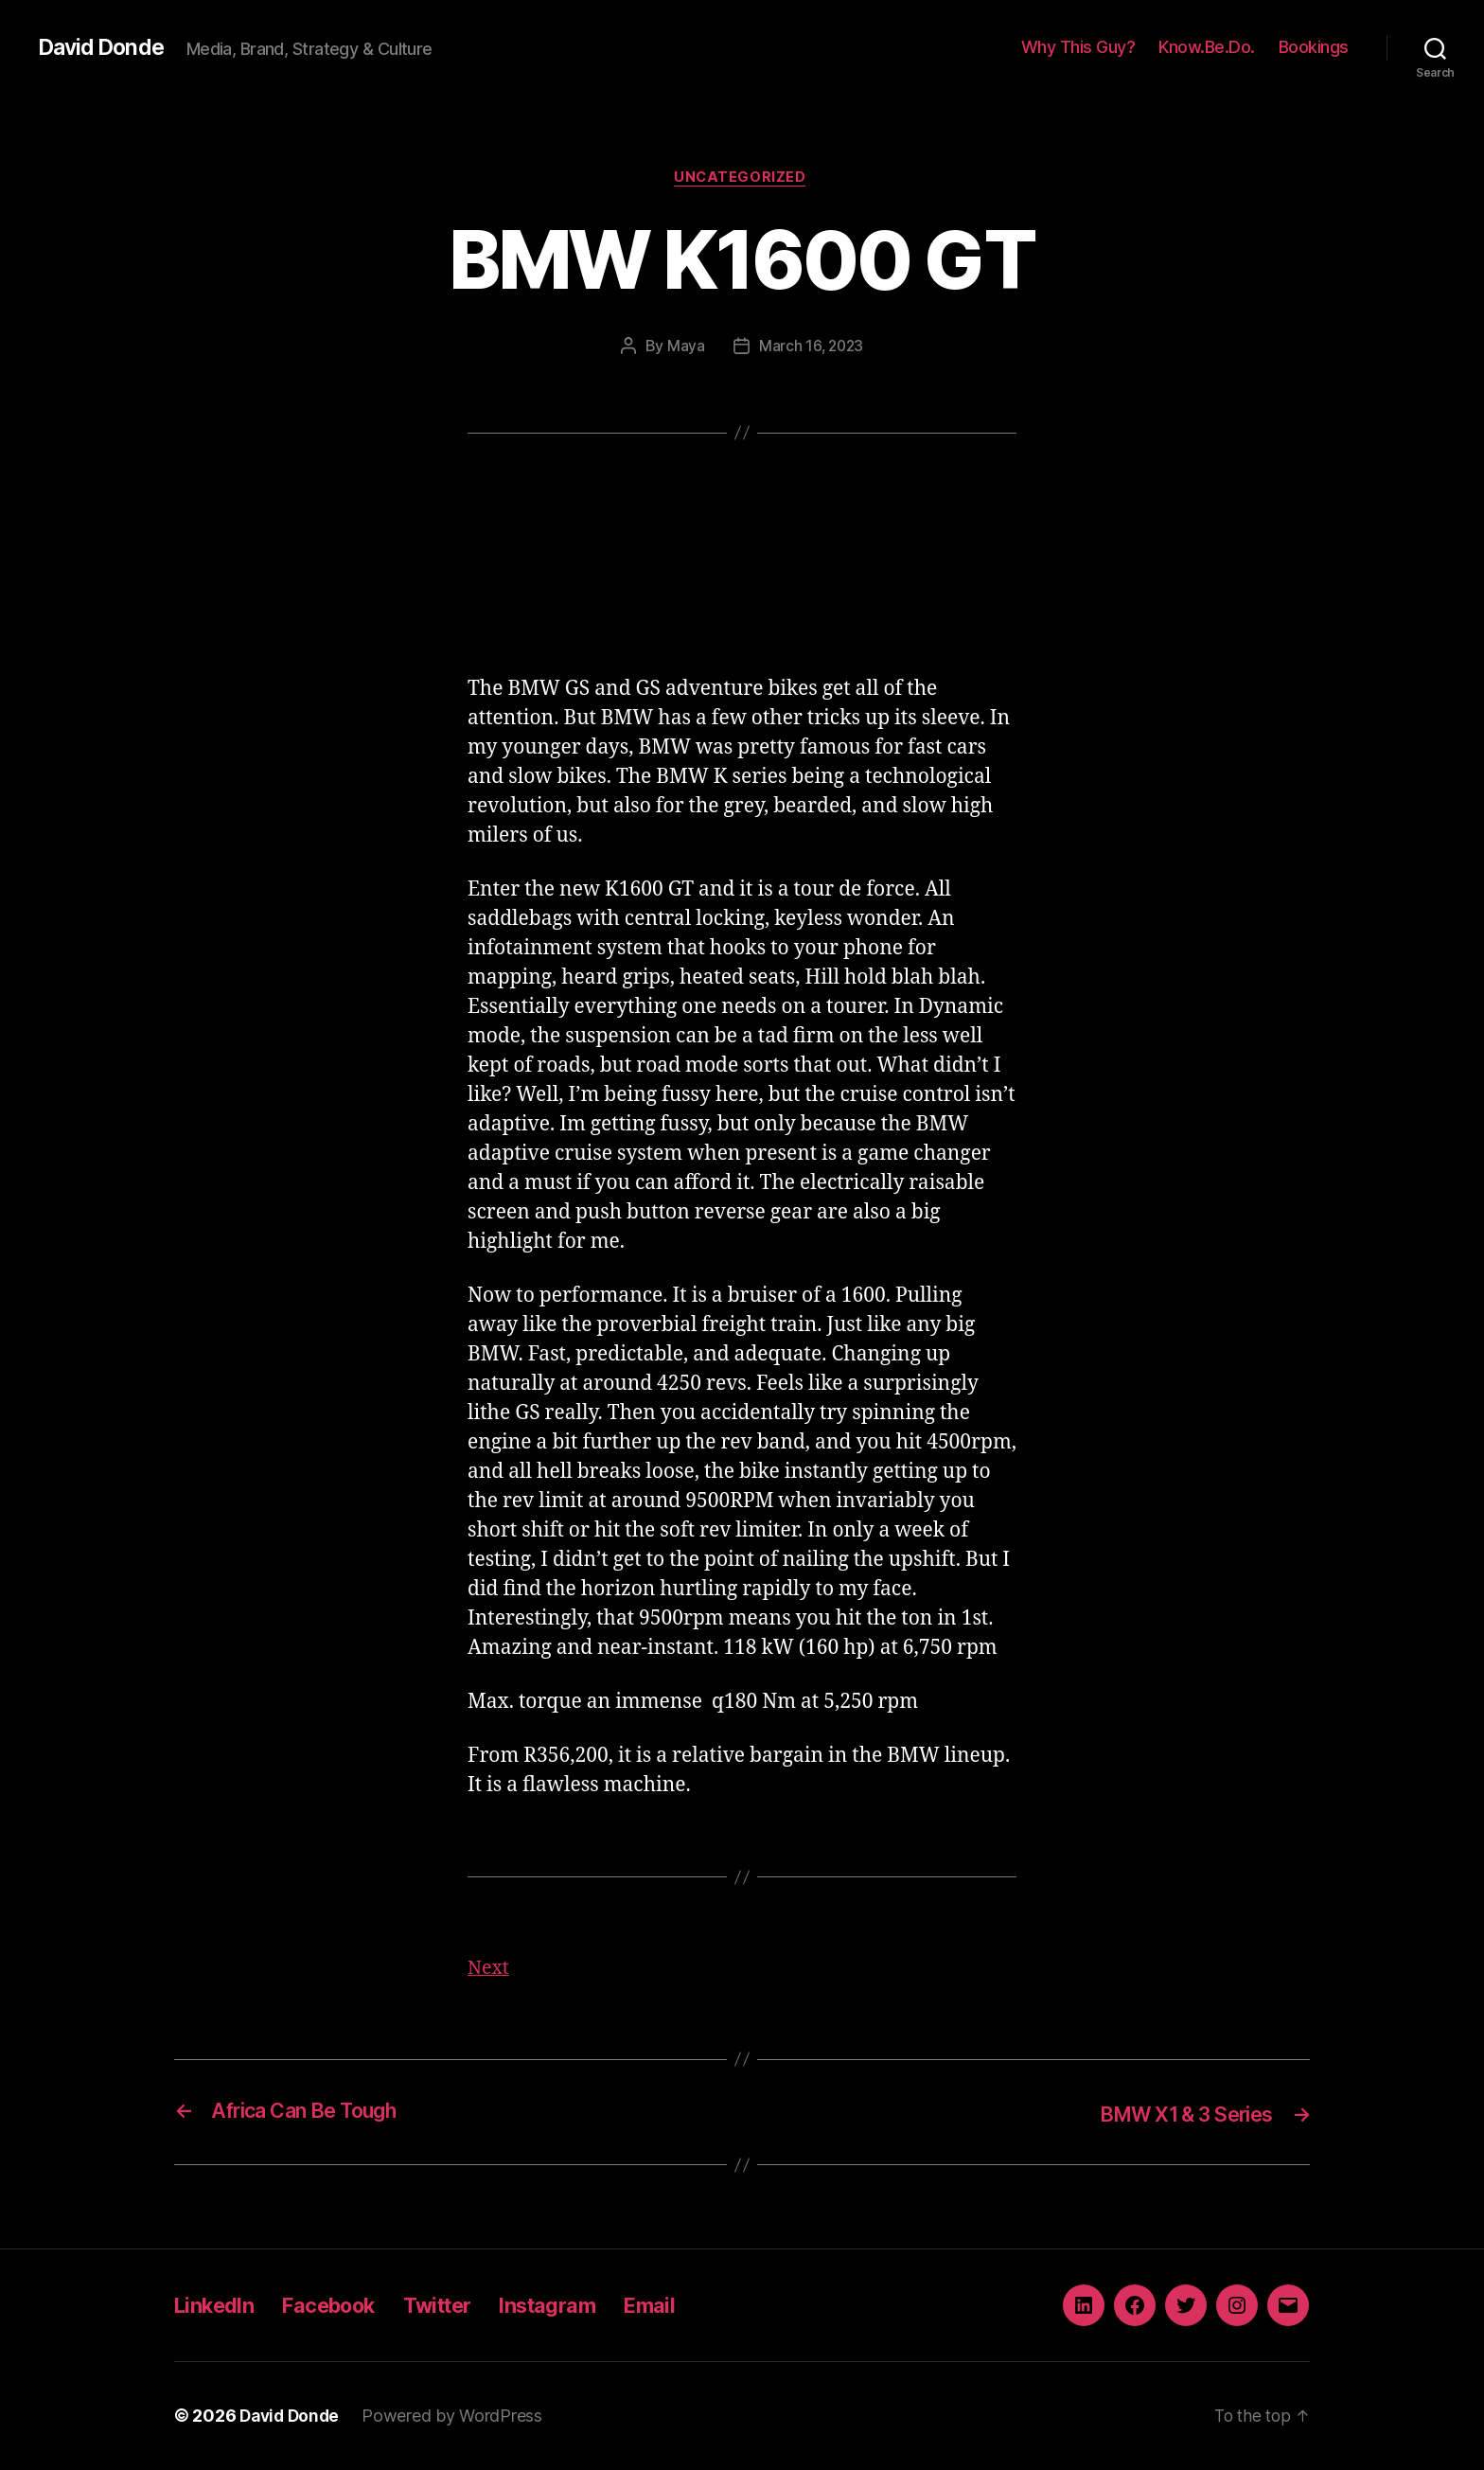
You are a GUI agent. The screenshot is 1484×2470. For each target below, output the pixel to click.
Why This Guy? (1078, 47)
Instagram (583, 2305)
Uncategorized (742, 178)
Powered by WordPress (457, 2416)
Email (693, 2305)
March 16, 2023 (811, 347)
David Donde (103, 47)
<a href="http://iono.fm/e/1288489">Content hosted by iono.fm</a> (742, 575)
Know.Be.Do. (1206, 47)
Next (490, 1970)
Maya (684, 347)
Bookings (1314, 47)
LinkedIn (218, 2305)
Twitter (462, 2305)
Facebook (344, 2305)
